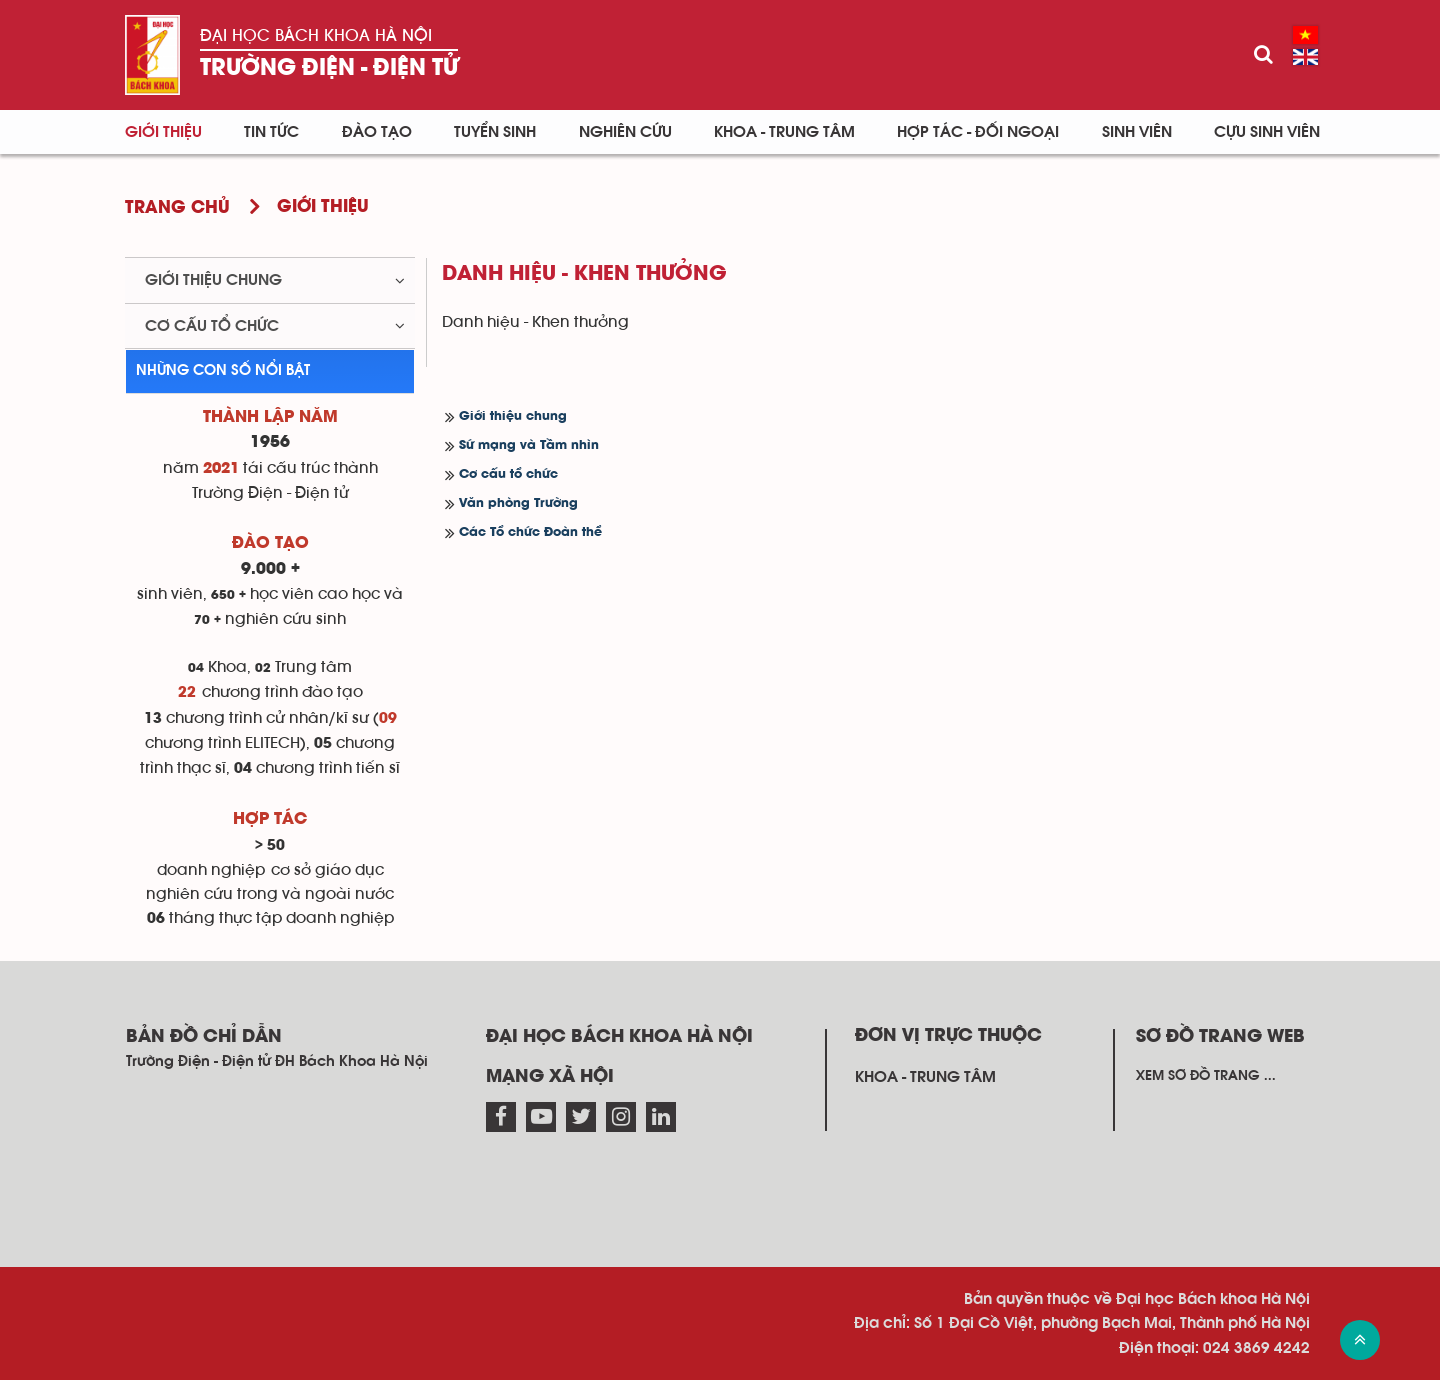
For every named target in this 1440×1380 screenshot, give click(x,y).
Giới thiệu (163, 132)
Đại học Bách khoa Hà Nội (316, 35)
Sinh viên (1137, 132)
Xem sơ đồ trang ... (1206, 1076)
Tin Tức (271, 132)
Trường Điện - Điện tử (329, 68)
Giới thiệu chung (513, 416)
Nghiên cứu (625, 132)
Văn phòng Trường (518, 503)
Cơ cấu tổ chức (508, 474)
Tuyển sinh (495, 132)
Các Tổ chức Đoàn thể (530, 532)
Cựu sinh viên (1267, 132)
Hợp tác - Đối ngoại (978, 132)
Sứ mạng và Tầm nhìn (529, 445)
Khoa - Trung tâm (784, 132)
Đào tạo (377, 132)
